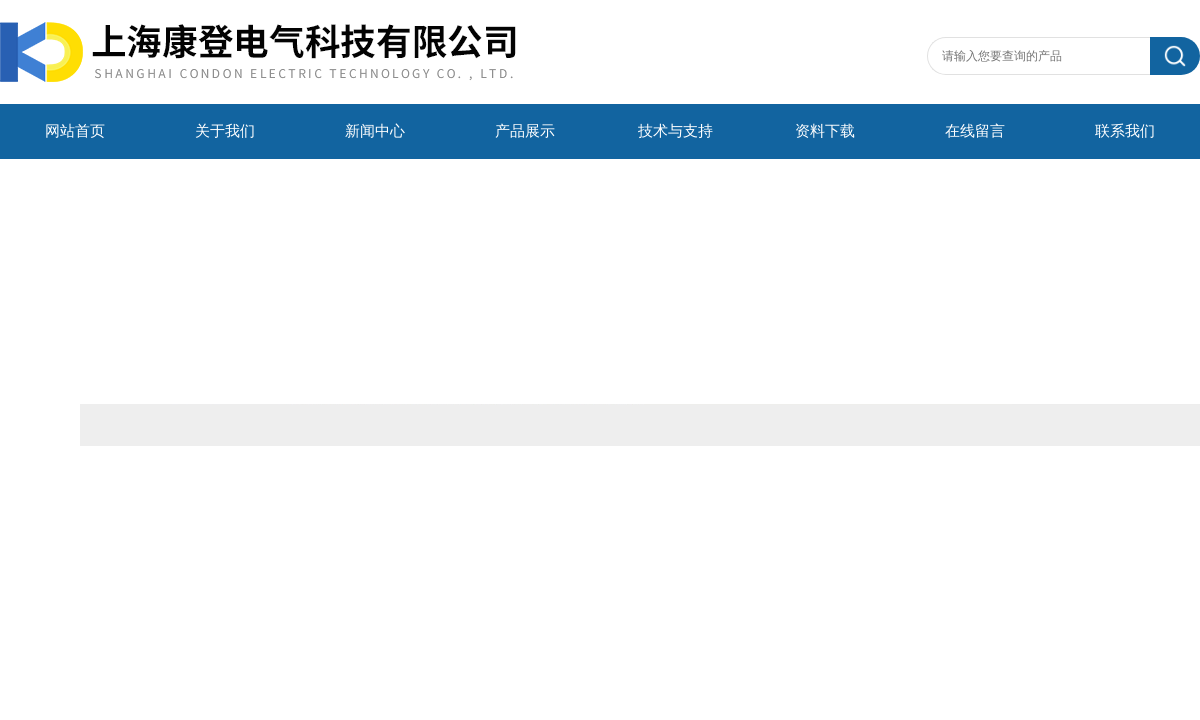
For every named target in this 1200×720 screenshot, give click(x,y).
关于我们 (225, 131)
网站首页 (75, 131)
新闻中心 (375, 131)
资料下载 (825, 131)
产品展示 (525, 131)
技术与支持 (675, 131)
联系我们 (1125, 131)
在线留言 (975, 131)
